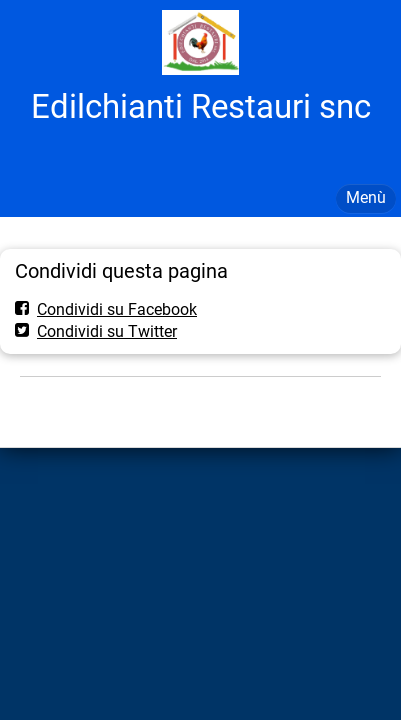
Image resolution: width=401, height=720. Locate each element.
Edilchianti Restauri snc (201, 106)
